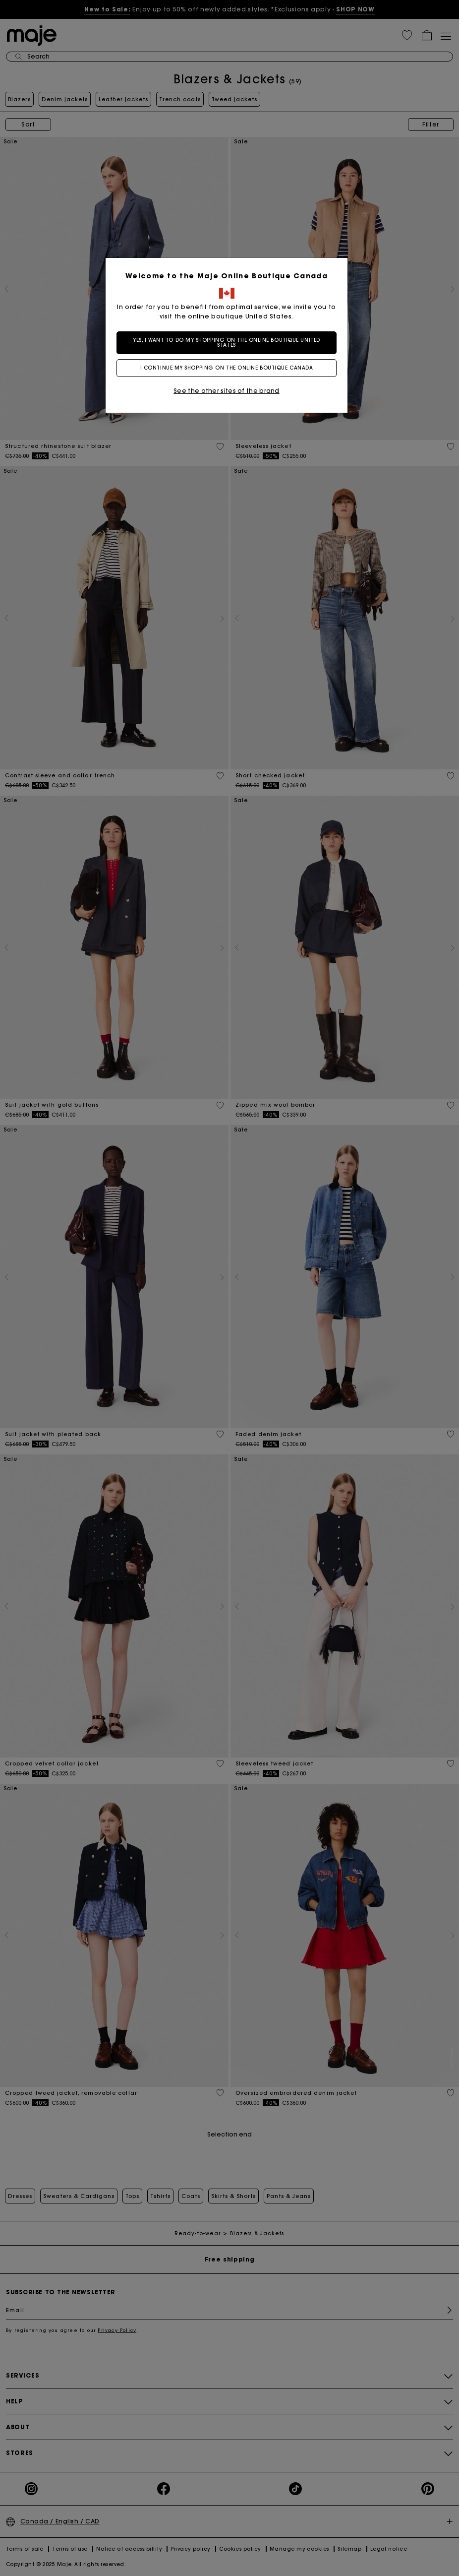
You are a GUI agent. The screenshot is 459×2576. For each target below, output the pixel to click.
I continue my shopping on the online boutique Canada (229, 368)
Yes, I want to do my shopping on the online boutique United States (229, 342)
